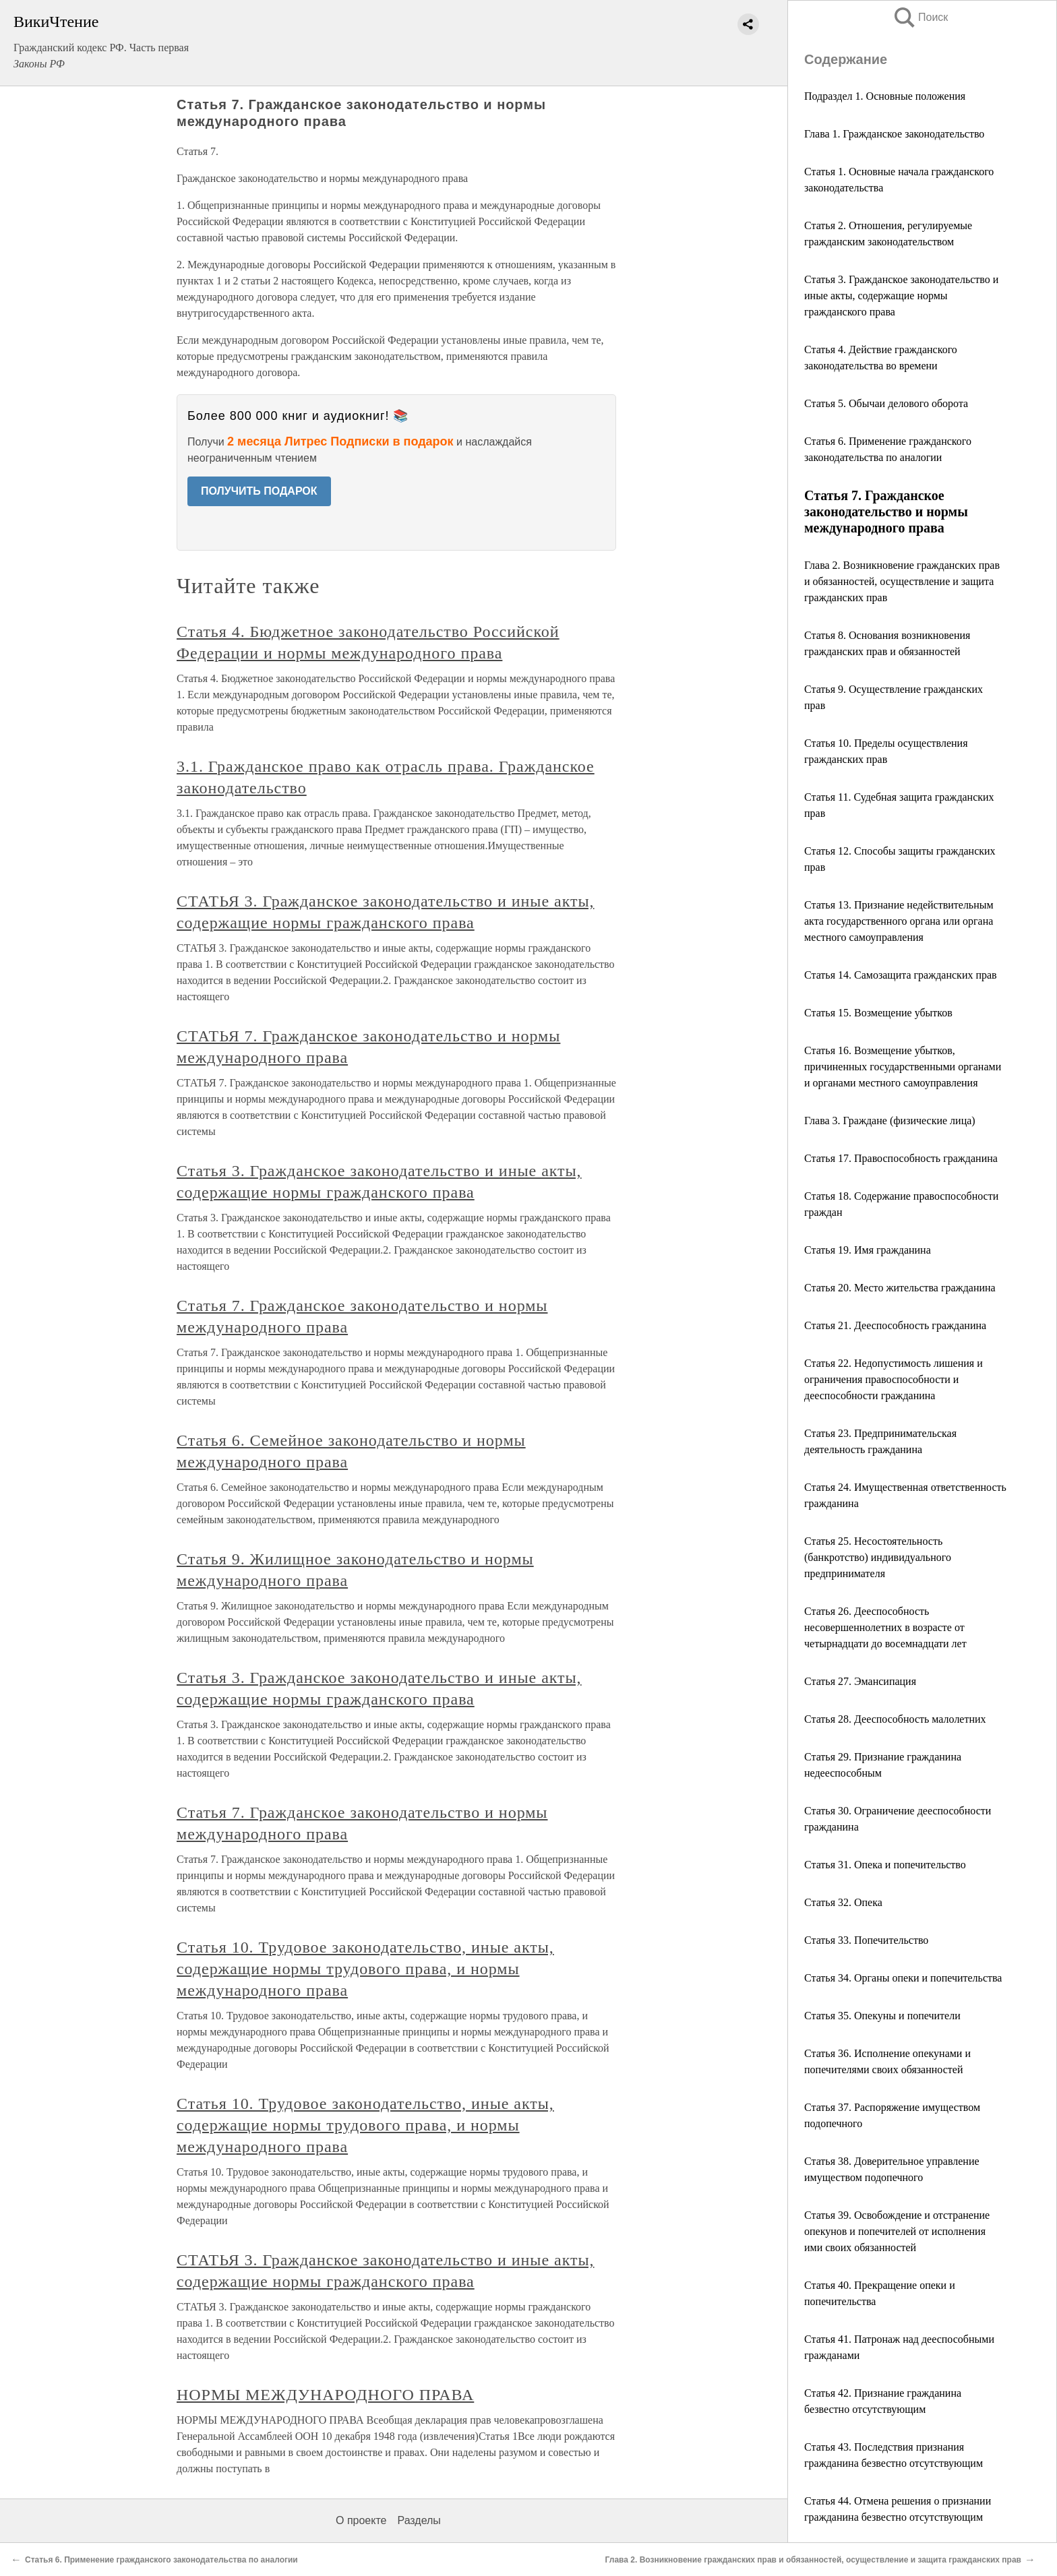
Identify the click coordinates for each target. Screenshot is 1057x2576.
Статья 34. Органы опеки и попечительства (903, 1978)
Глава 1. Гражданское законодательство (894, 134)
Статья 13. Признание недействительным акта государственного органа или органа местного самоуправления (899, 921)
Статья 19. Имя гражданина (867, 1250)
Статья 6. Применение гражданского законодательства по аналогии (161, 2560)
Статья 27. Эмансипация (860, 1681)
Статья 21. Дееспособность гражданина (895, 1325)
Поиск (920, 17)
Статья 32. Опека (843, 1902)
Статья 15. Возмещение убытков (878, 1012)
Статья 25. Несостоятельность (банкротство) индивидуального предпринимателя (877, 1557)
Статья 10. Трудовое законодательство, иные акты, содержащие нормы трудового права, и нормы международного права (365, 1968)
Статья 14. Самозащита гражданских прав (900, 975)
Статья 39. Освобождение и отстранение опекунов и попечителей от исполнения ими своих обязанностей (897, 2231)
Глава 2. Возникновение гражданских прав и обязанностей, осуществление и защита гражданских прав (902, 581)
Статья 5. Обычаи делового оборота (886, 403)
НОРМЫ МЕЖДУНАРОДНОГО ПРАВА (325, 2394)
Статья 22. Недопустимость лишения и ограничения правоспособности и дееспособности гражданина (893, 1379)
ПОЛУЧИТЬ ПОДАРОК (259, 491)
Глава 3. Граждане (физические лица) (889, 1120)
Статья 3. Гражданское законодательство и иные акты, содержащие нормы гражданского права (901, 295)
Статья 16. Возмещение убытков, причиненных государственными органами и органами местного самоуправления (902, 1066)
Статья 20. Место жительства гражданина (900, 1287)
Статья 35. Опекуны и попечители (882, 2015)
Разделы (418, 2520)
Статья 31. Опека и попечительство (885, 1864)
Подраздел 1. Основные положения (884, 96)
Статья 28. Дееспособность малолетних (895, 1719)
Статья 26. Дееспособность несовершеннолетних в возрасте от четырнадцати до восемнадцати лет (885, 1627)
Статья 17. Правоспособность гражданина (901, 1158)
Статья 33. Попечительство (866, 1940)
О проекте (361, 2520)
